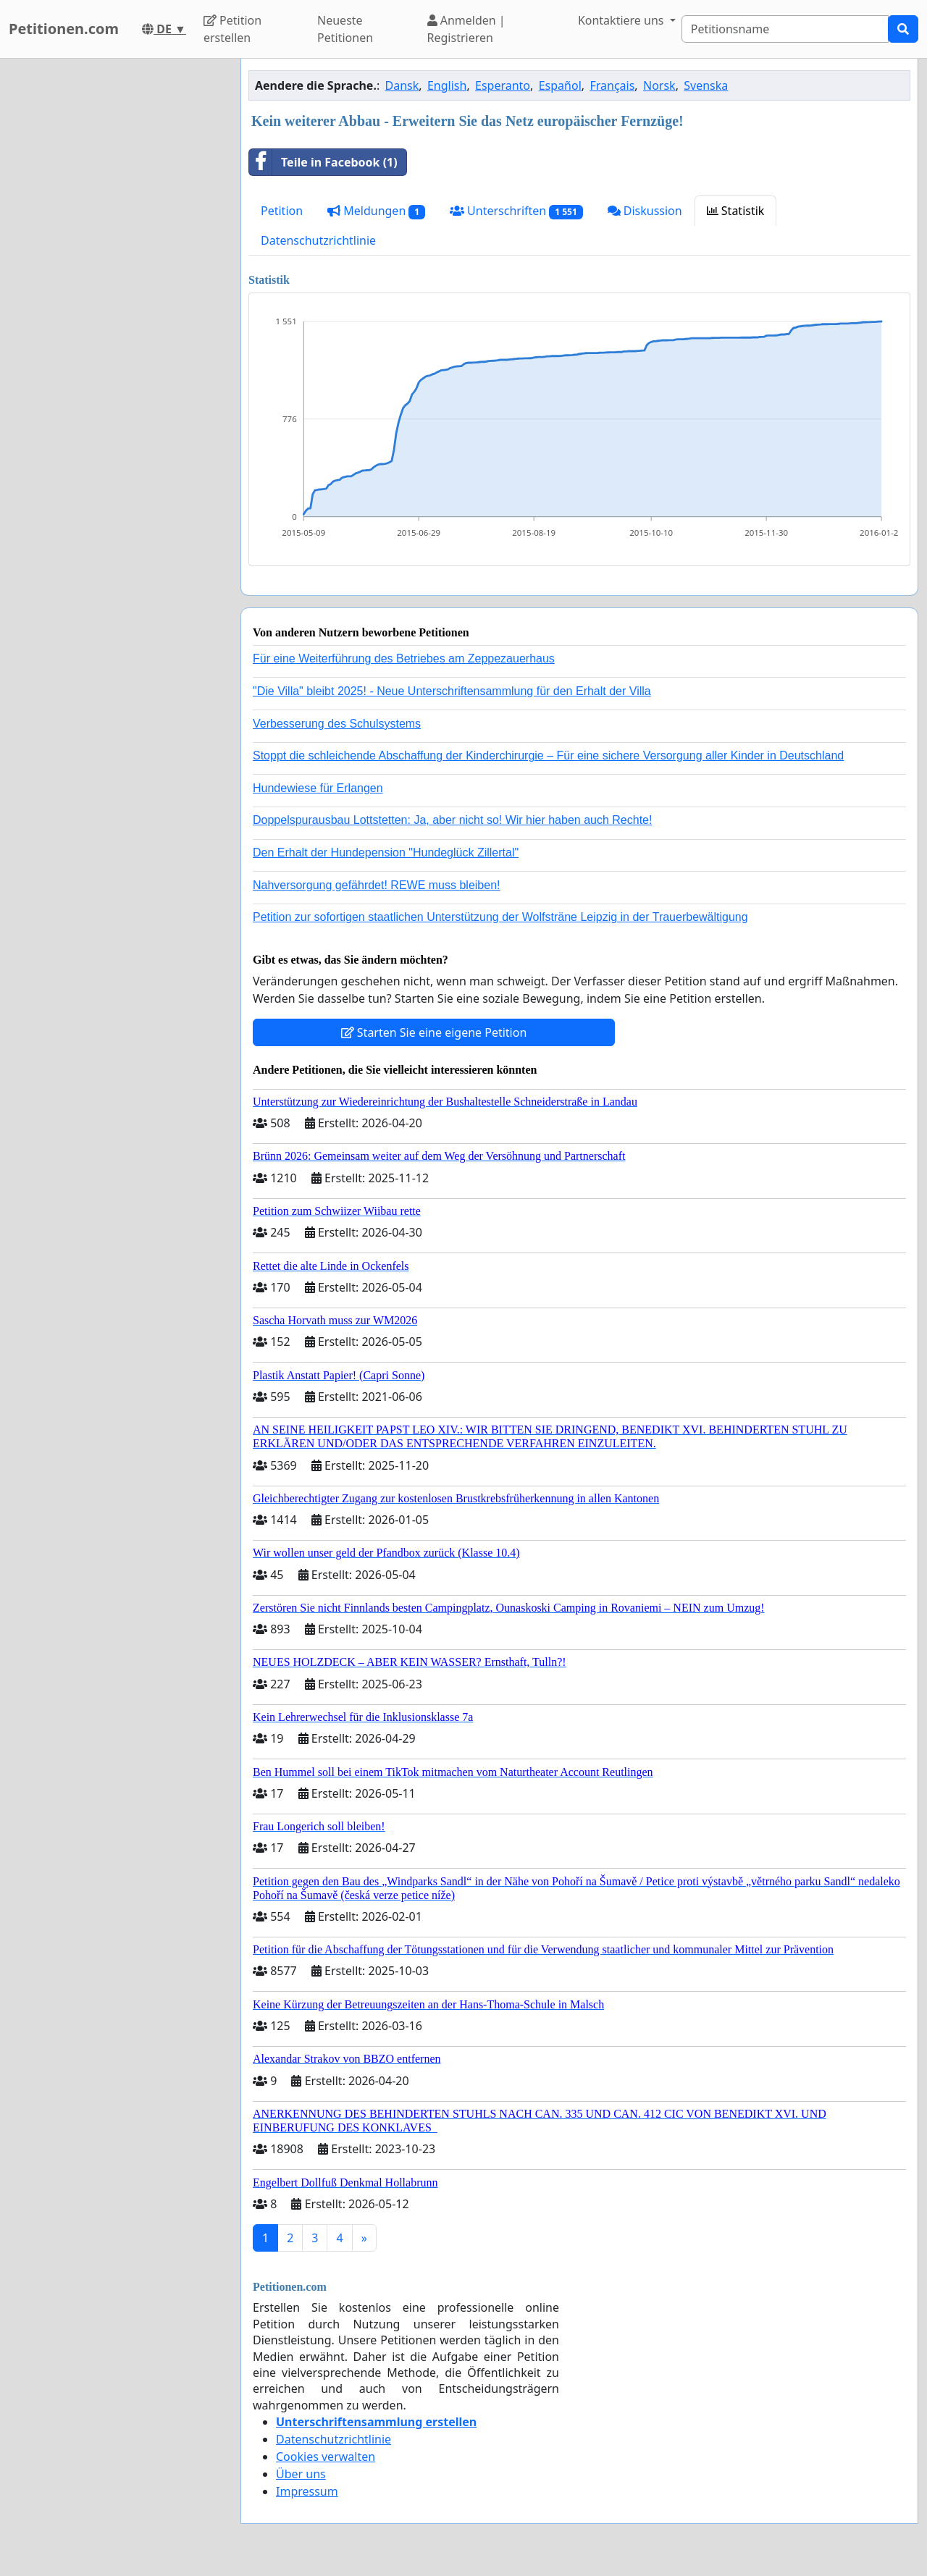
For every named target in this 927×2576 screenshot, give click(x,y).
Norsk (659, 85)
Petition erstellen (232, 29)
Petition (282, 211)
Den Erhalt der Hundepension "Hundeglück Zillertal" (386, 852)
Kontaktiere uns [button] (622, 20)
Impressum (307, 2491)
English (446, 85)
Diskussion (645, 211)
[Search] (785, 29)
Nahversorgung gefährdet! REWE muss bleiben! (376, 885)
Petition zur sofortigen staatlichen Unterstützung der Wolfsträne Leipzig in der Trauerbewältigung (500, 917)
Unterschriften (516, 211)
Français (612, 85)
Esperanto (502, 85)
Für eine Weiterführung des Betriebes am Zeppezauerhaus (404, 658)
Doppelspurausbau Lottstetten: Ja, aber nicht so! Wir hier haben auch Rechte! (452, 820)
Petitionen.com (64, 28)
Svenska (706, 85)
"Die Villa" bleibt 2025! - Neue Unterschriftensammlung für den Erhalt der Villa (452, 691)
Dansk (402, 85)
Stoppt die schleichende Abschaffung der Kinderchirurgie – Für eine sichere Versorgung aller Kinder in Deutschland (548, 755)
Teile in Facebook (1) (323, 162)
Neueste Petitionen (345, 29)
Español (560, 85)
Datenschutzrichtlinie (318, 240)
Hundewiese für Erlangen (318, 788)
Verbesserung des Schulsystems (337, 723)
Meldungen (376, 211)
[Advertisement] (116, 276)
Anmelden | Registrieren (466, 29)
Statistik (736, 211)
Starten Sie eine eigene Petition (434, 1032)
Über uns (301, 2474)
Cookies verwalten (325, 2457)
